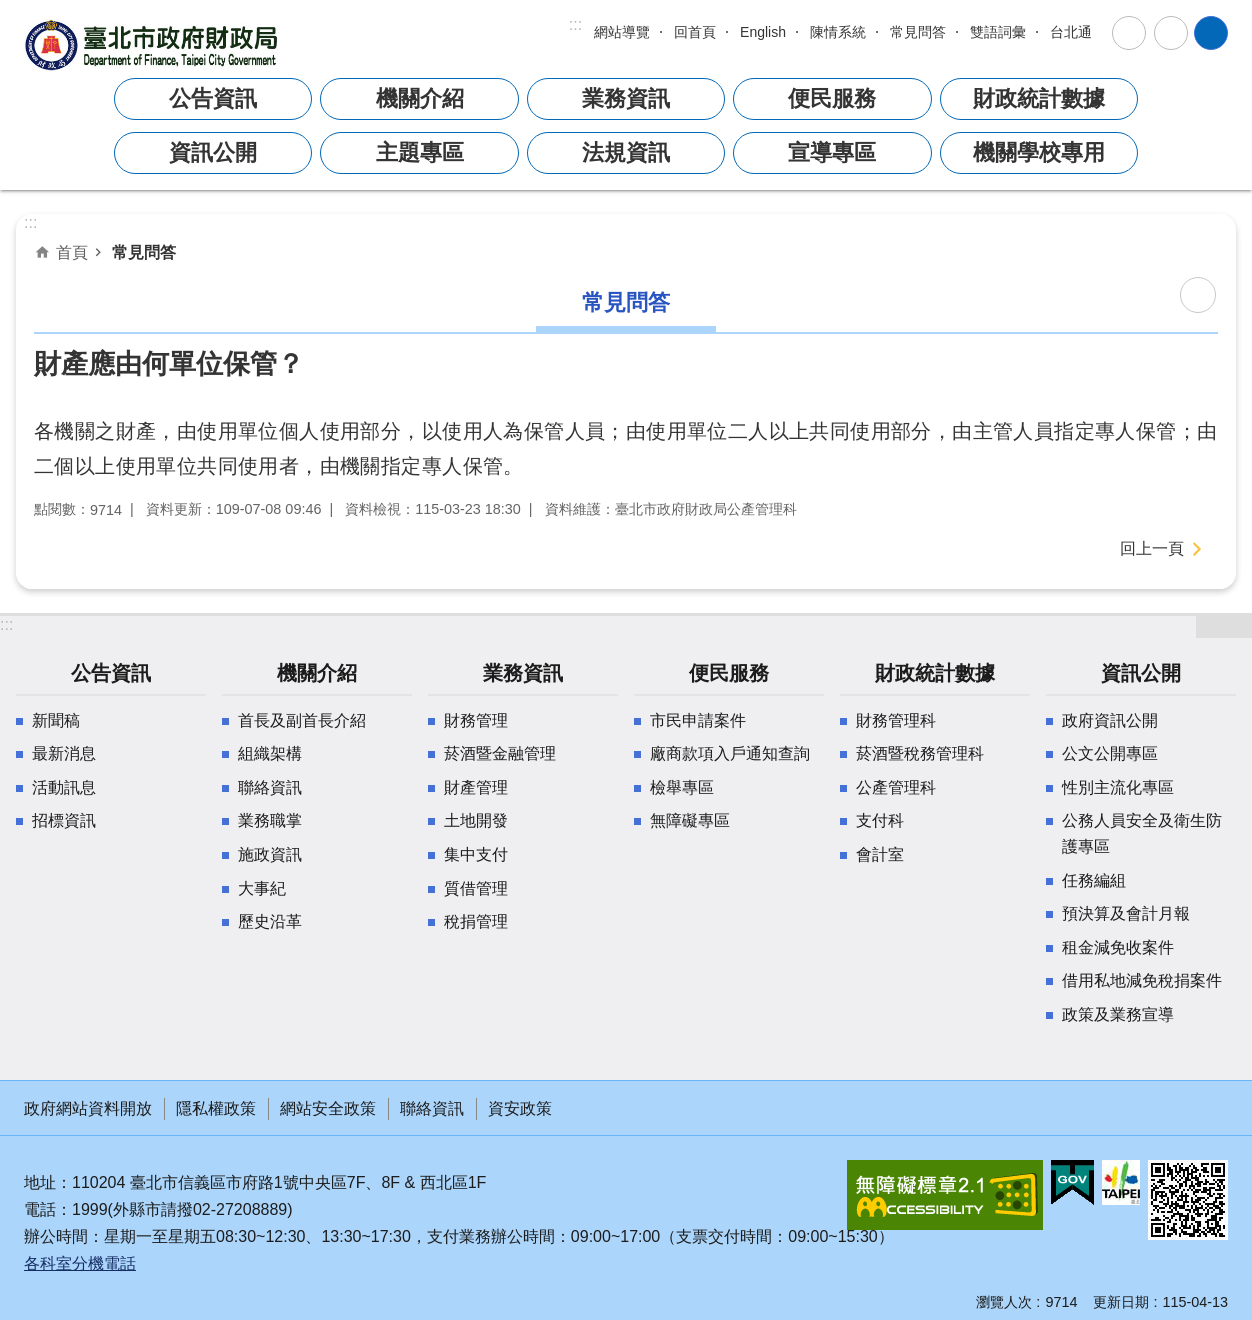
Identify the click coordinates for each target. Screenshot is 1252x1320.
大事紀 (262, 888)
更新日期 (1121, 1302)
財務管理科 (896, 720)
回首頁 (695, 32)
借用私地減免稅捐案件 (1142, 980)
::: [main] (30, 222)
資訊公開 (213, 152)
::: (575, 24)
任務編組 (1094, 880)
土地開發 (476, 820)
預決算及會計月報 (1126, 913)
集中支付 (476, 854)
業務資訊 (626, 98)
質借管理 (476, 888)
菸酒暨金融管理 (500, 753)
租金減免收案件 (1118, 947)
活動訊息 (64, 787)
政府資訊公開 (1110, 720)
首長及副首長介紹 (302, 720)
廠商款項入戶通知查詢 (730, 753)
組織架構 (270, 753)
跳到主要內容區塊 (10, 10)
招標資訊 (64, 820)
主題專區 (420, 152)
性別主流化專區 (1118, 787)
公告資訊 (213, 98)
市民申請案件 (698, 720)
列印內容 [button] (1198, 295)
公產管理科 (896, 787)
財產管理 (476, 787)
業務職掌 (270, 820)
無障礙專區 (690, 820)
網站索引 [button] (1211, 33)
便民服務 (832, 98)
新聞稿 (56, 720)
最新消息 (64, 753)
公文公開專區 (1110, 753)
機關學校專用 (1039, 152)
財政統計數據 (1039, 98)
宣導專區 (832, 152)
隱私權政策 (216, 1108)
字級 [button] (1129, 33)
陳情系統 (838, 32)
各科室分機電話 (80, 1263)
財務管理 (476, 720)
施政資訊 (270, 854)
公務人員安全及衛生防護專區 (1142, 833)
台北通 (1071, 32)
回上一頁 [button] (1152, 548)
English (763, 32)
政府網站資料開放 (88, 1108)
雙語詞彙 (998, 32)
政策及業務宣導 (1118, 1014)
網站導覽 (622, 32)
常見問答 (918, 32)
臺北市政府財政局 (154, 44)
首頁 (72, 252)
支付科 (880, 820)
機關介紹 (420, 98)
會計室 (880, 854)
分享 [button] (1171, 33)
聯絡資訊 (270, 787)
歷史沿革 (270, 921)
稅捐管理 (476, 921)
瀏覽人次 (1004, 1302)
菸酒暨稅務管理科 (920, 753)
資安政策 (520, 1108)
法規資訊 (626, 152)
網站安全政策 (328, 1108)
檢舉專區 (682, 787)
